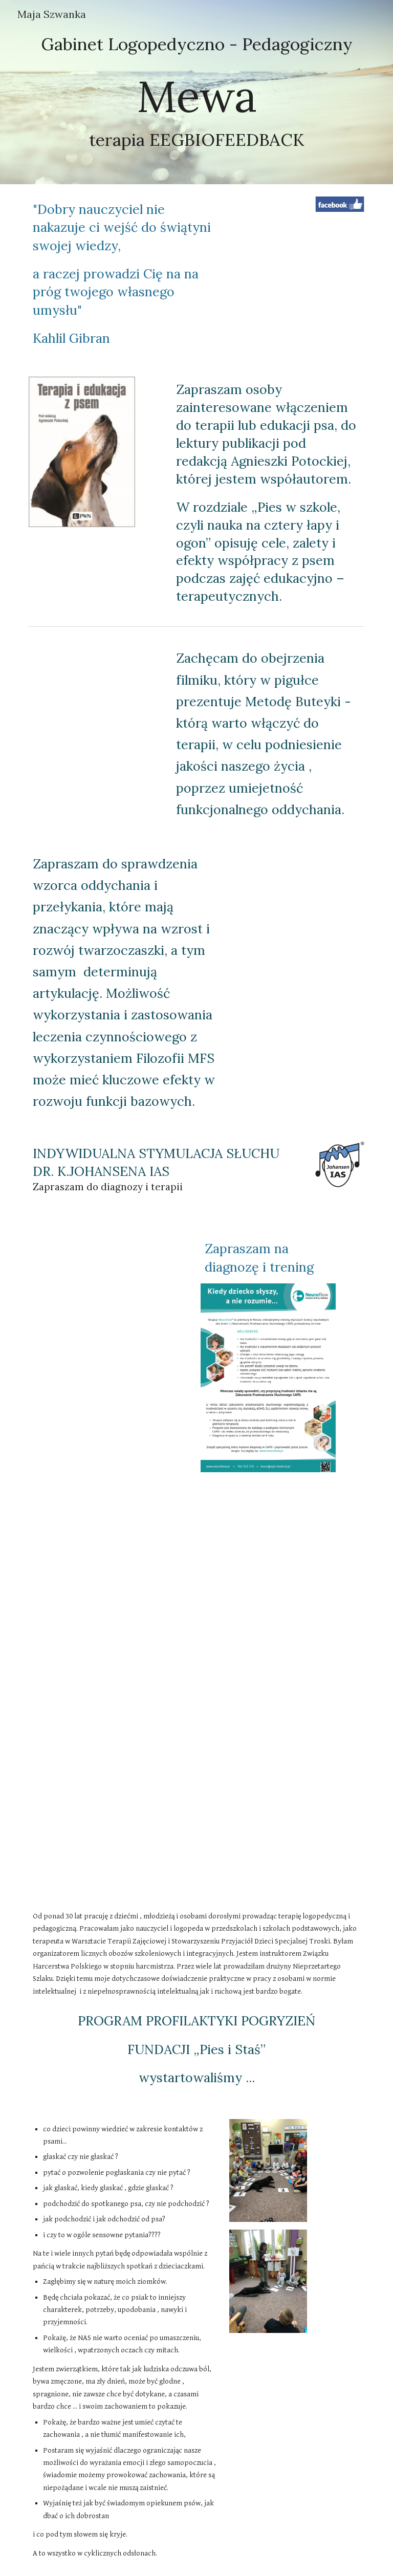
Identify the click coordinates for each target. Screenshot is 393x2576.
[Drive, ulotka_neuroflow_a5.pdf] (110, 1336)
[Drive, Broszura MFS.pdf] (296, 917)
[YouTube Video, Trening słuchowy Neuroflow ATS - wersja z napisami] (196, 1552)
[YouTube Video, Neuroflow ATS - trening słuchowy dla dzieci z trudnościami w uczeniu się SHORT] (196, 1687)
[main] (196, 92)
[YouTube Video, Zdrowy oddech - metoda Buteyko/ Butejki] (96, 681)
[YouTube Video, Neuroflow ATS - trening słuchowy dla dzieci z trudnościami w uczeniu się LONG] (196, 1823)
